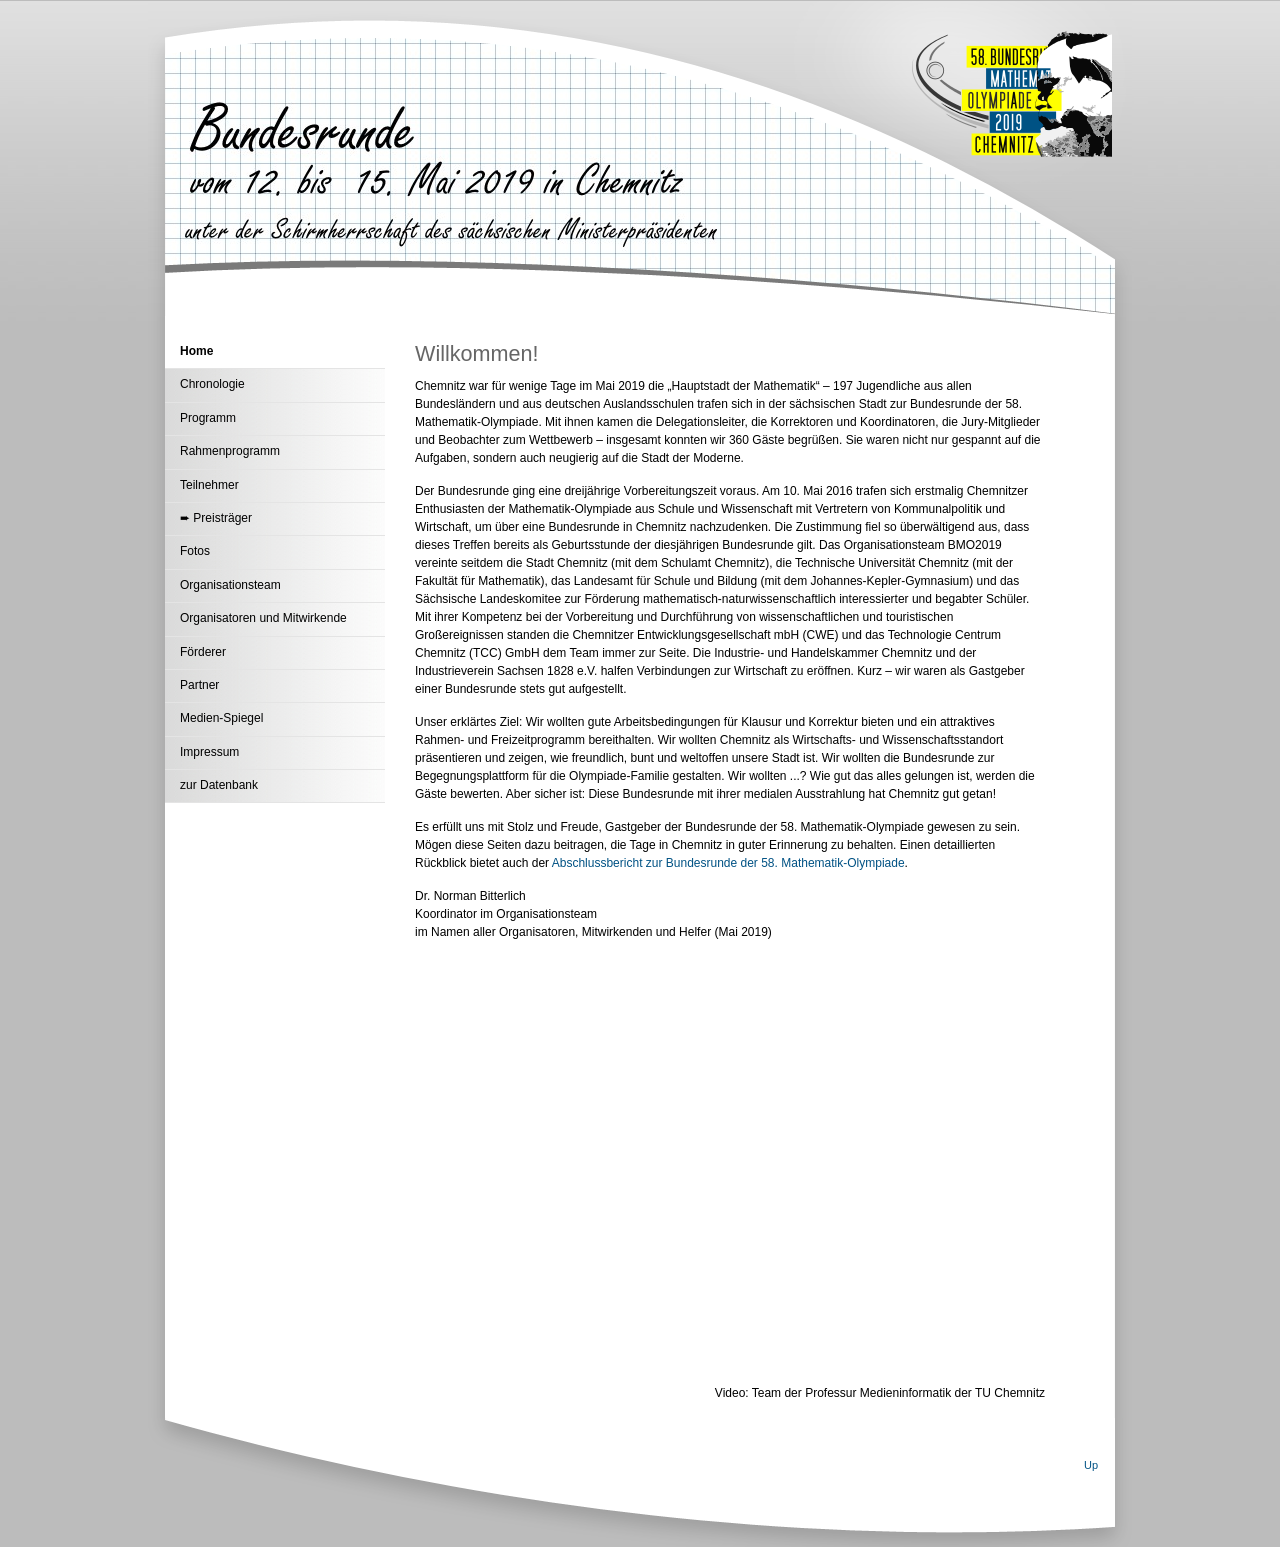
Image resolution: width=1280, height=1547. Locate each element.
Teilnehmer (209, 485)
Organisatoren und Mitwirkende (263, 618)
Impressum (209, 752)
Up (1091, 1465)
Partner (199, 685)
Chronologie (212, 384)
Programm (208, 418)
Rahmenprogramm (230, 451)
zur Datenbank (219, 785)
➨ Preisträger (216, 518)
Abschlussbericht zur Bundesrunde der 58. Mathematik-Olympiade (728, 863)
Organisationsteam (230, 585)
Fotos (195, 551)
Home (196, 351)
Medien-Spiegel (221, 718)
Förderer (203, 652)
